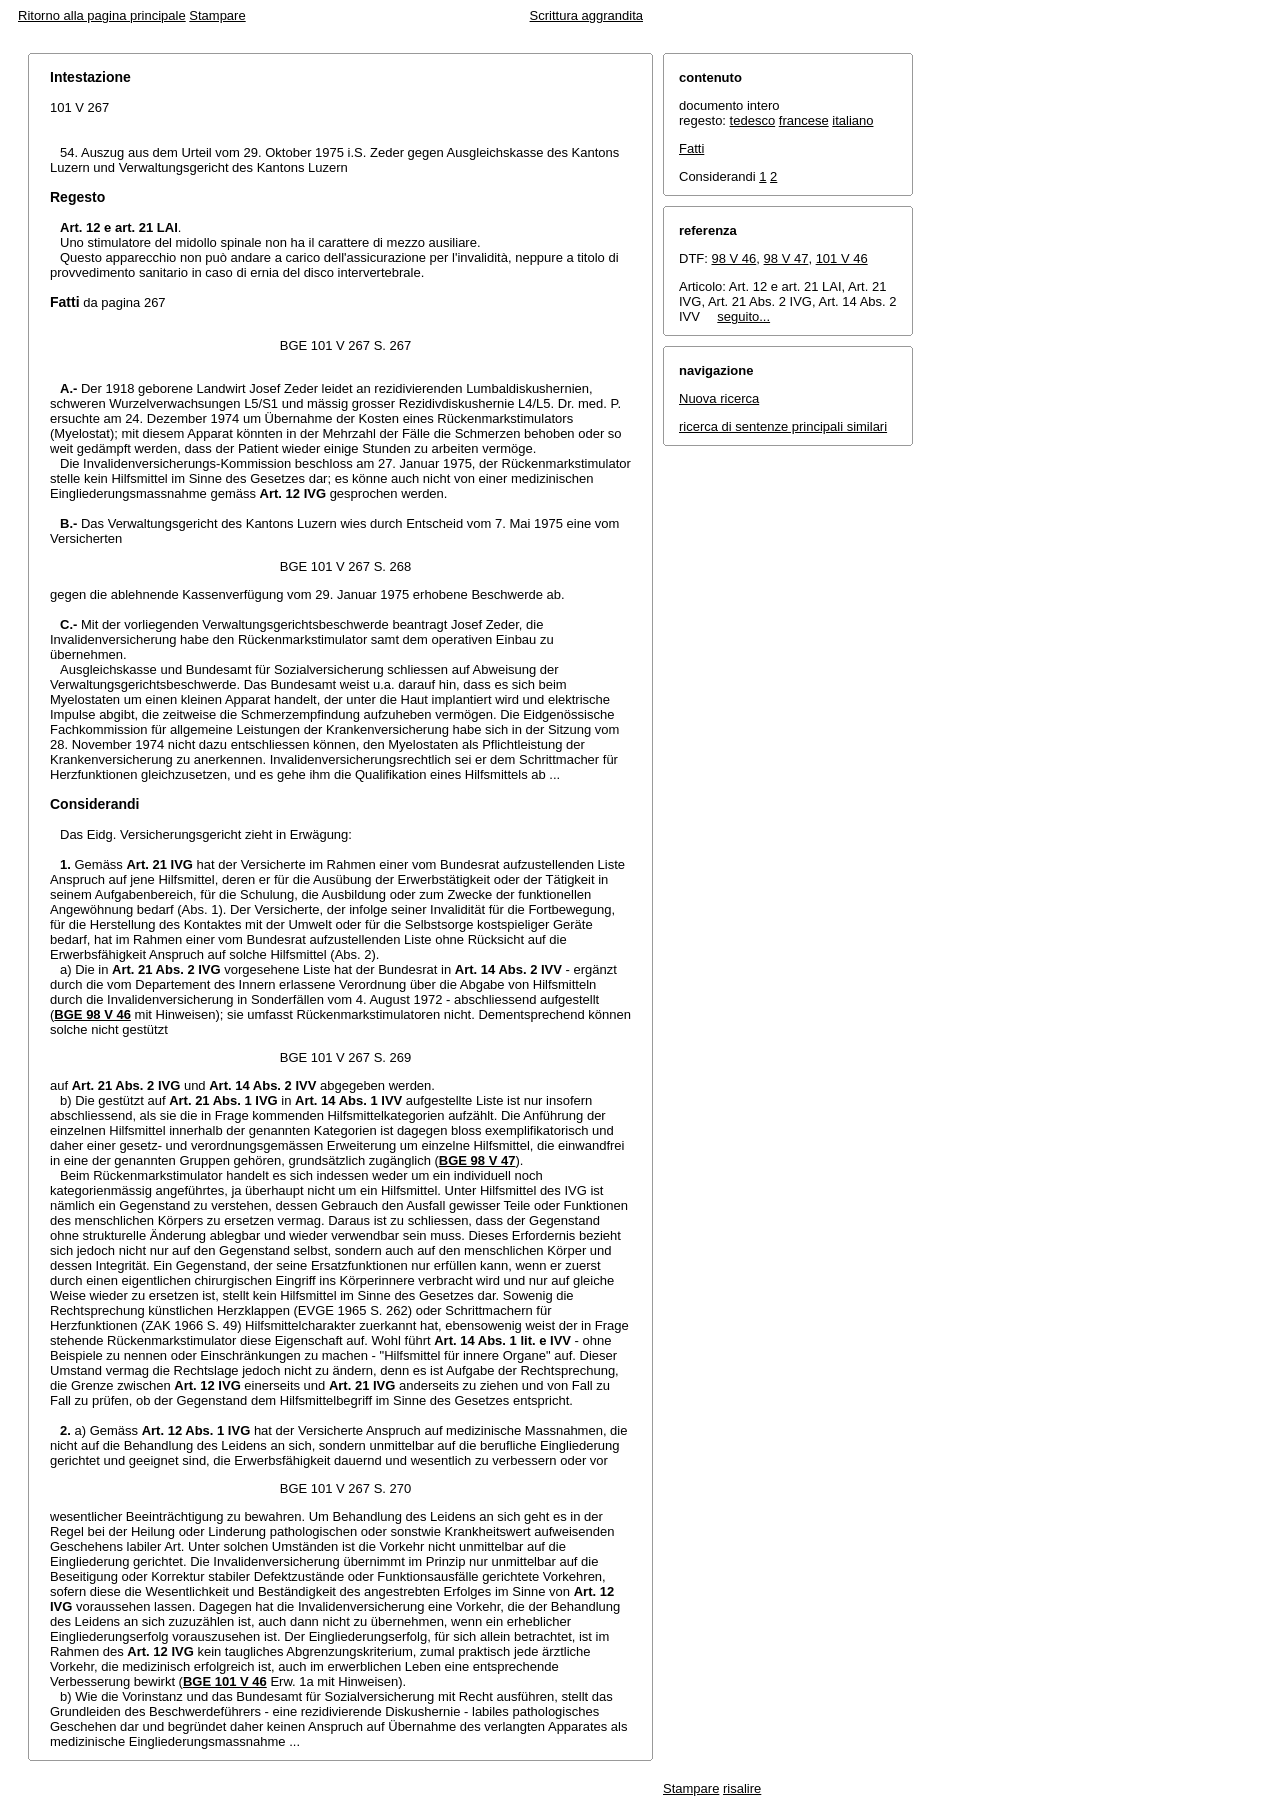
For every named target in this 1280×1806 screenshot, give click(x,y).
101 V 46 (842, 258)
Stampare (217, 15)
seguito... (743, 316)
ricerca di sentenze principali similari (783, 426)
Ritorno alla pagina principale (102, 15)
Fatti (691, 148)
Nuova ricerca (719, 398)
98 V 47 (786, 258)
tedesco (753, 120)
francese (804, 120)
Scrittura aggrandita (586, 15)
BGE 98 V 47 (477, 1160)
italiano (852, 120)
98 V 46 (734, 258)
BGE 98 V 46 (92, 1014)
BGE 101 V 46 (225, 1681)
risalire (742, 1788)
